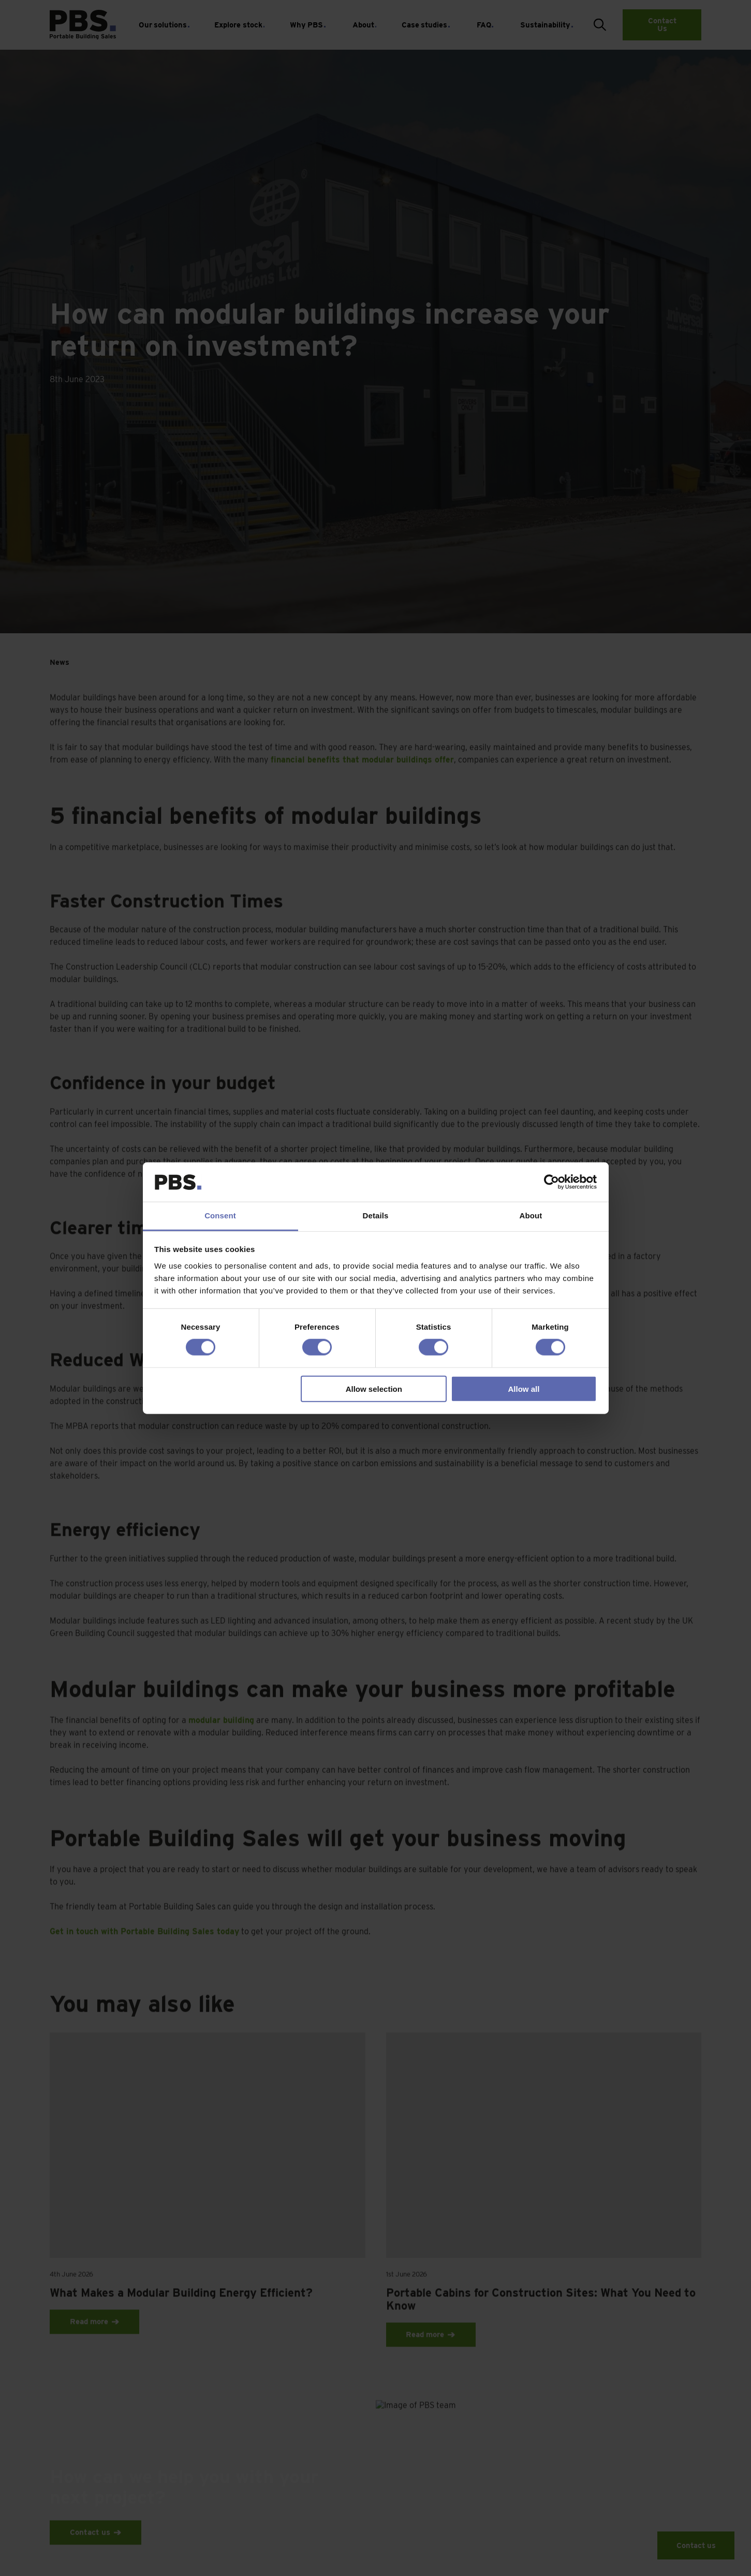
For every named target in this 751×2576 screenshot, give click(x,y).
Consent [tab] (220, 1215)
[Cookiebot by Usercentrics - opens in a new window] (551, 1182)
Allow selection (374, 1388)
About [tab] (531, 1215)
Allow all (524, 1388)
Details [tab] (376, 1215)
